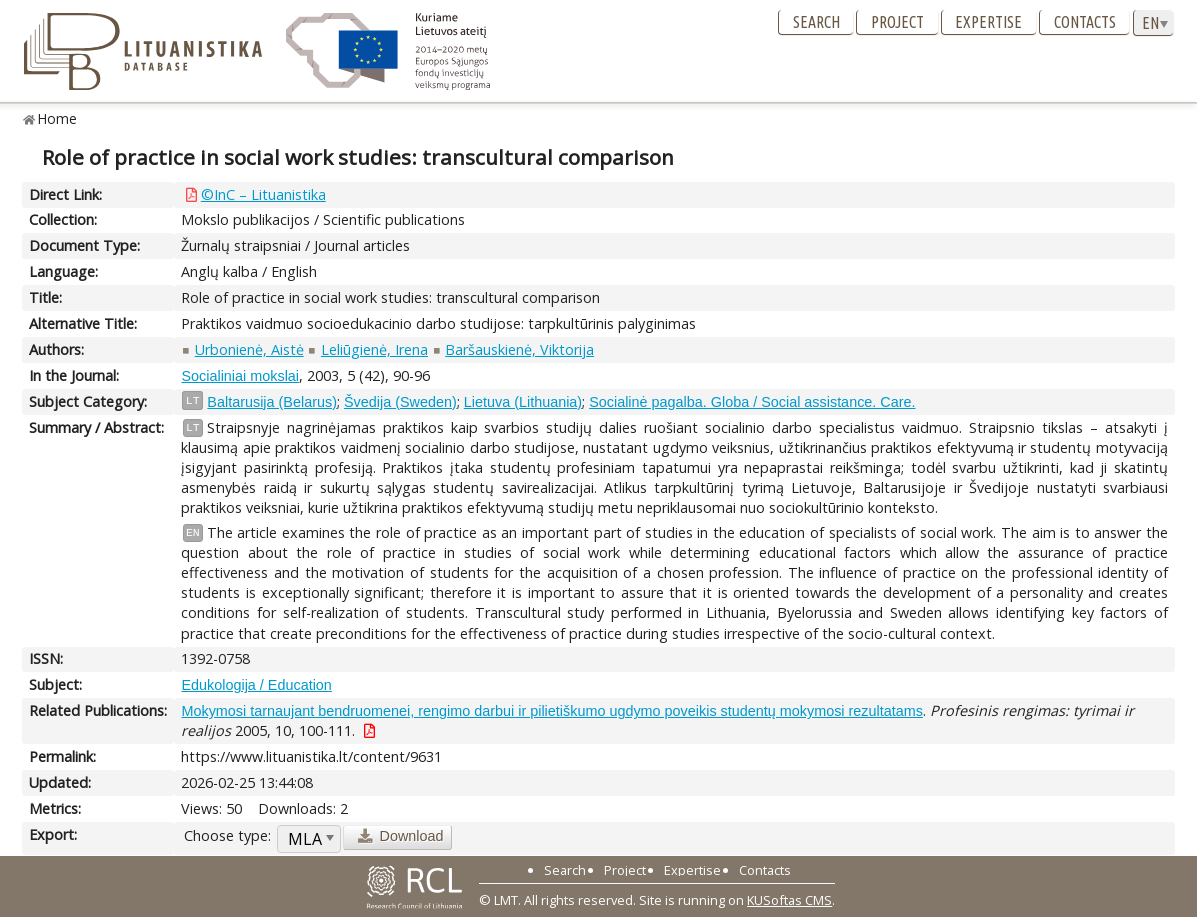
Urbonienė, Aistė (249, 349)
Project (897, 22)
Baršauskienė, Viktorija (519, 349)
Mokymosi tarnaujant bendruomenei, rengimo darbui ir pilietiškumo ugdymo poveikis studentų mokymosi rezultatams (551, 711)
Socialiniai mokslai (240, 376)
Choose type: (227, 835)
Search (816, 22)
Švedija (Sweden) (400, 402)
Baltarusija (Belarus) (272, 402)
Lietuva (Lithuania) (523, 402)
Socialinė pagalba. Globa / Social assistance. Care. (752, 402)
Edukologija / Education (256, 685)
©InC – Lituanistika (263, 194)
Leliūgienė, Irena (374, 349)
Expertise (988, 22)
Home (57, 118)
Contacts (1085, 22)
